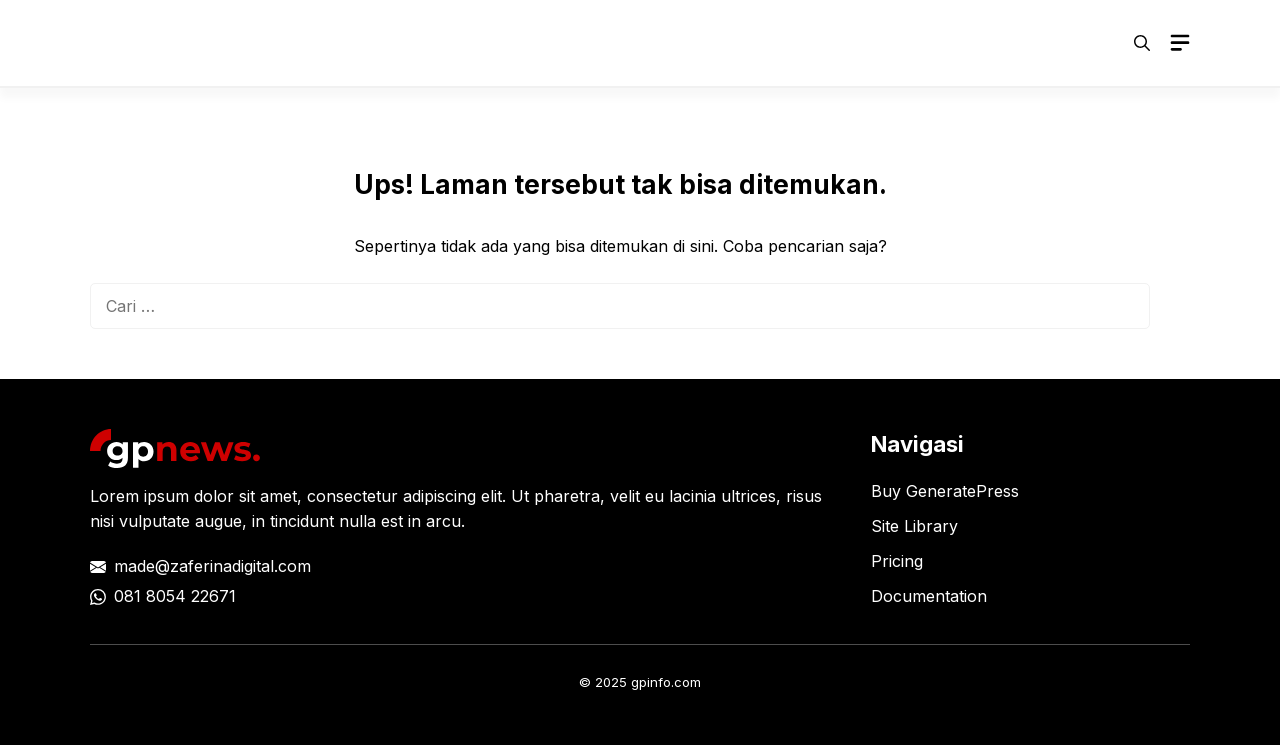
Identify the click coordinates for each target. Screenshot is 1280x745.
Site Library (914, 526)
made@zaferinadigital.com (212, 566)
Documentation (929, 596)
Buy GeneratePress (945, 491)
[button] (1142, 43)
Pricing (897, 561)
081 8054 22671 (175, 596)
